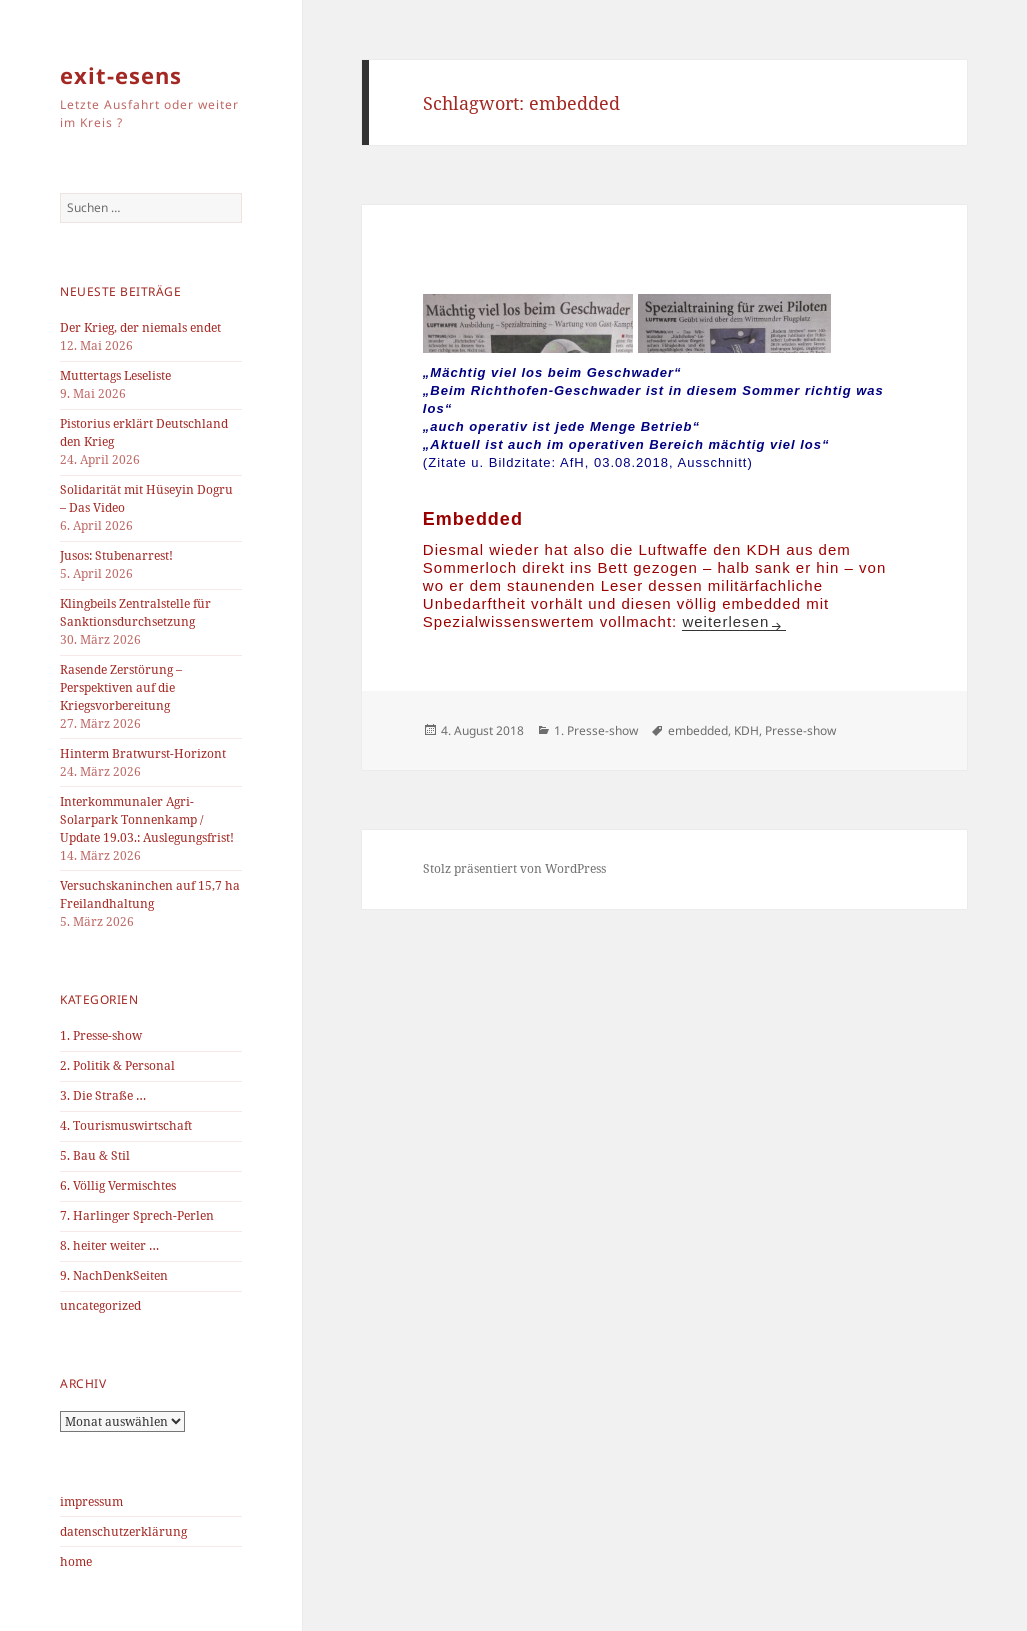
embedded (698, 730)
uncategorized (100, 1305)
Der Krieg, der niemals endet (140, 327)
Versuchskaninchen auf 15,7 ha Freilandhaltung (150, 894)
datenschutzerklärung (123, 1531)
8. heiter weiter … (109, 1245)
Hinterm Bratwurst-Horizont (143, 753)
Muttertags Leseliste (115, 375)
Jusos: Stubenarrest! (116, 555)
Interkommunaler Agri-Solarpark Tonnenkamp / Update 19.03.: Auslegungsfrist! (147, 819)
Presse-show (800, 730)
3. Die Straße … (103, 1095)
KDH (746, 730)
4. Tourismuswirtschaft (126, 1125)
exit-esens (121, 75)
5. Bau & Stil (95, 1155)
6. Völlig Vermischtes (118, 1185)
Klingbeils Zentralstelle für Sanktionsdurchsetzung (135, 612)
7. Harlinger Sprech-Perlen (137, 1215)
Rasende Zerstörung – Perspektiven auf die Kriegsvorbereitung (121, 687)
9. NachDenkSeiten (114, 1275)
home (76, 1561)
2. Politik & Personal (117, 1065)
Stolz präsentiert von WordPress (514, 868)
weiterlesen (725, 621)
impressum (91, 1501)
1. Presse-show (101, 1035)
